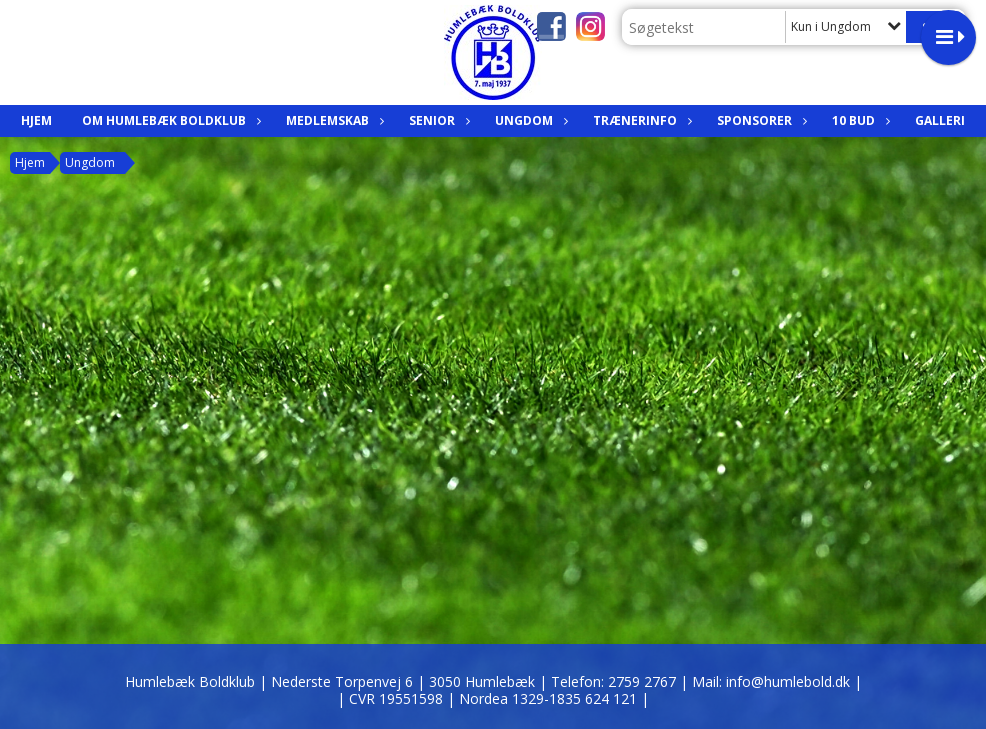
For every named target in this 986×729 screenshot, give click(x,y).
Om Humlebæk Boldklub (169, 120)
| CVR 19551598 (392, 698)
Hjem (36, 120)
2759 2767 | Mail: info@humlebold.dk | (735, 681)
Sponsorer (759, 120)
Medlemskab (332, 120)
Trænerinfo (640, 120)
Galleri (940, 120)
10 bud (858, 120)
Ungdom (529, 120)
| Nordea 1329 (548, 698)
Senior (437, 120)
